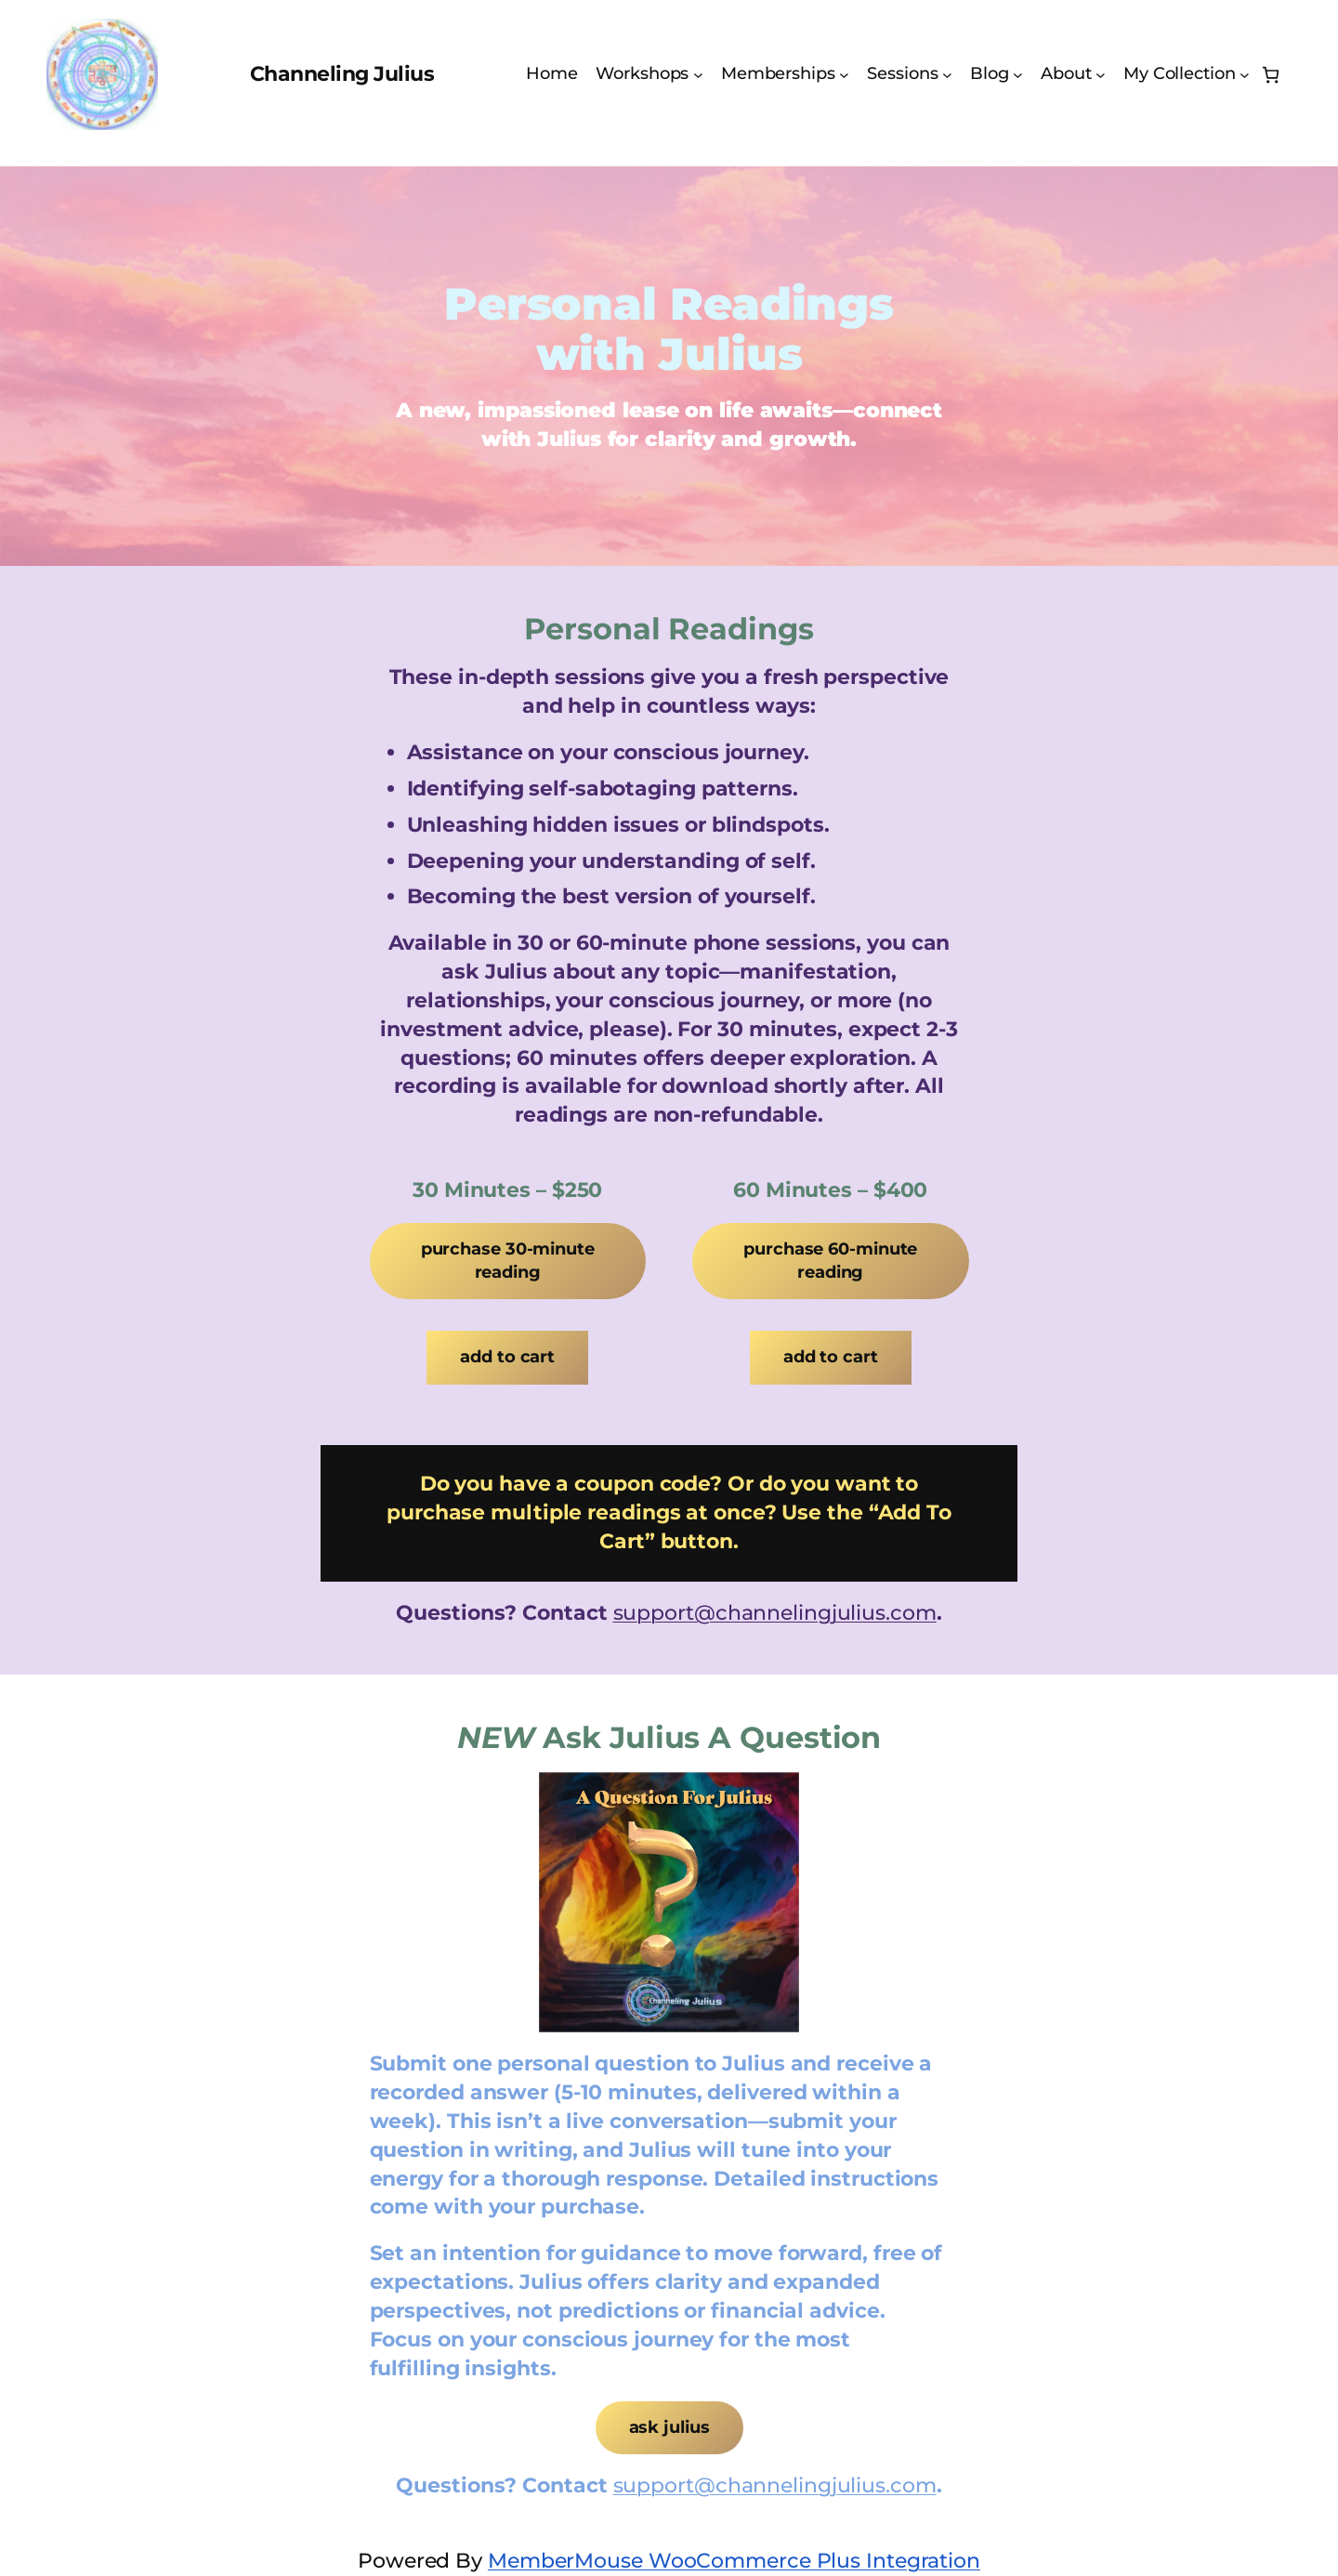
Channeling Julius (342, 73)
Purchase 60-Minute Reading (830, 1260)
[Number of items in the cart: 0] (1271, 75)
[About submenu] (1100, 75)
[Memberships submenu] (844, 75)
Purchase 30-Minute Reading (508, 1260)
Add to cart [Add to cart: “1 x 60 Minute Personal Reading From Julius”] (830, 1357)
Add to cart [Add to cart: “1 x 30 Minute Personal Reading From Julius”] (507, 1357)
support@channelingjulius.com (775, 1612)
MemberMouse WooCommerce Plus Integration (734, 2560)
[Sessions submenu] (947, 75)
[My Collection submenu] (1245, 75)
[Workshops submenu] (698, 75)
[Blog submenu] (1018, 75)
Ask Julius (669, 2427)
